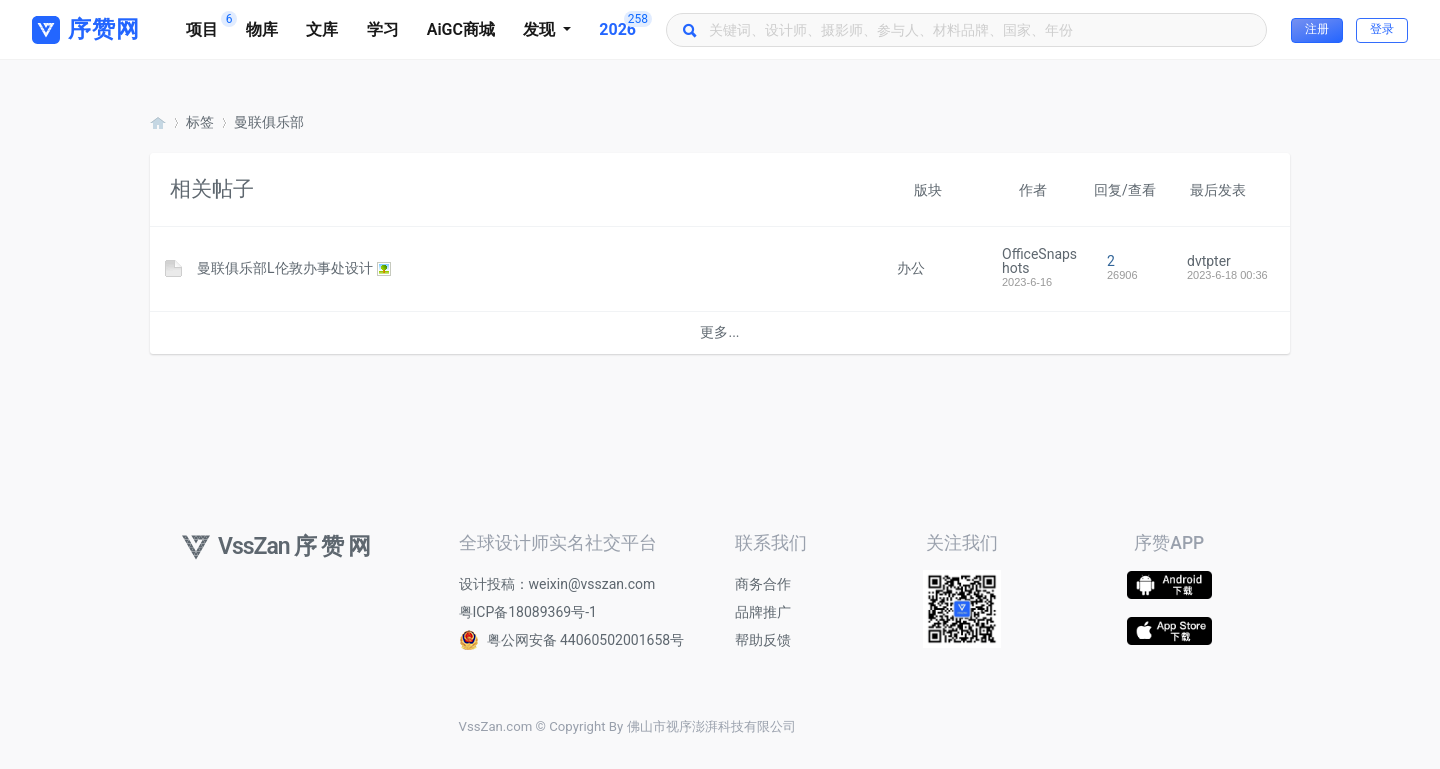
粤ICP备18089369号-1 (528, 612)
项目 (209, 25)
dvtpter (1209, 261)
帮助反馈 (763, 640)
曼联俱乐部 (269, 122)
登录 (1382, 29)
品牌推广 (763, 612)
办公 (911, 268)
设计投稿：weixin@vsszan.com (557, 584)
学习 (383, 29)
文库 (322, 29)
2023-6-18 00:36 (1227, 275)
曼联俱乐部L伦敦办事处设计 (285, 268)
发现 (541, 29)
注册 (1317, 29)
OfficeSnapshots (1039, 261)
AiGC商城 (461, 29)
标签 (200, 122)
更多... (719, 332)
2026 (624, 25)
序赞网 (158, 122)
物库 (262, 29)
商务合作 (763, 584)
